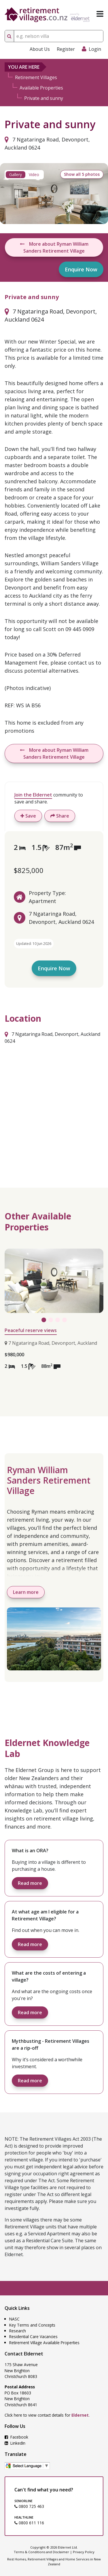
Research (17, 2330)
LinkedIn (15, 2443)
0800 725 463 (29, 2506)
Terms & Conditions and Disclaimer (41, 2552)
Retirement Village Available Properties (44, 2342)
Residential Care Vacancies (33, 2336)
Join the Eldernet (33, 795)
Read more (30, 1883)
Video (34, 174)
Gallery (15, 174)
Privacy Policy (83, 2552)
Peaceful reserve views (31, 1330)
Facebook (16, 2437)
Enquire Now (81, 269)
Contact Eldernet (24, 2354)
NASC (14, 2319)
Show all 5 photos (82, 174)
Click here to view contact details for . (47, 2415)
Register (66, 49)
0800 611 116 (29, 2522)
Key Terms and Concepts (32, 2325)
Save (28, 816)
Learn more (26, 1592)
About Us (40, 49)
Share (59, 816)
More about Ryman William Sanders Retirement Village (54, 247)
